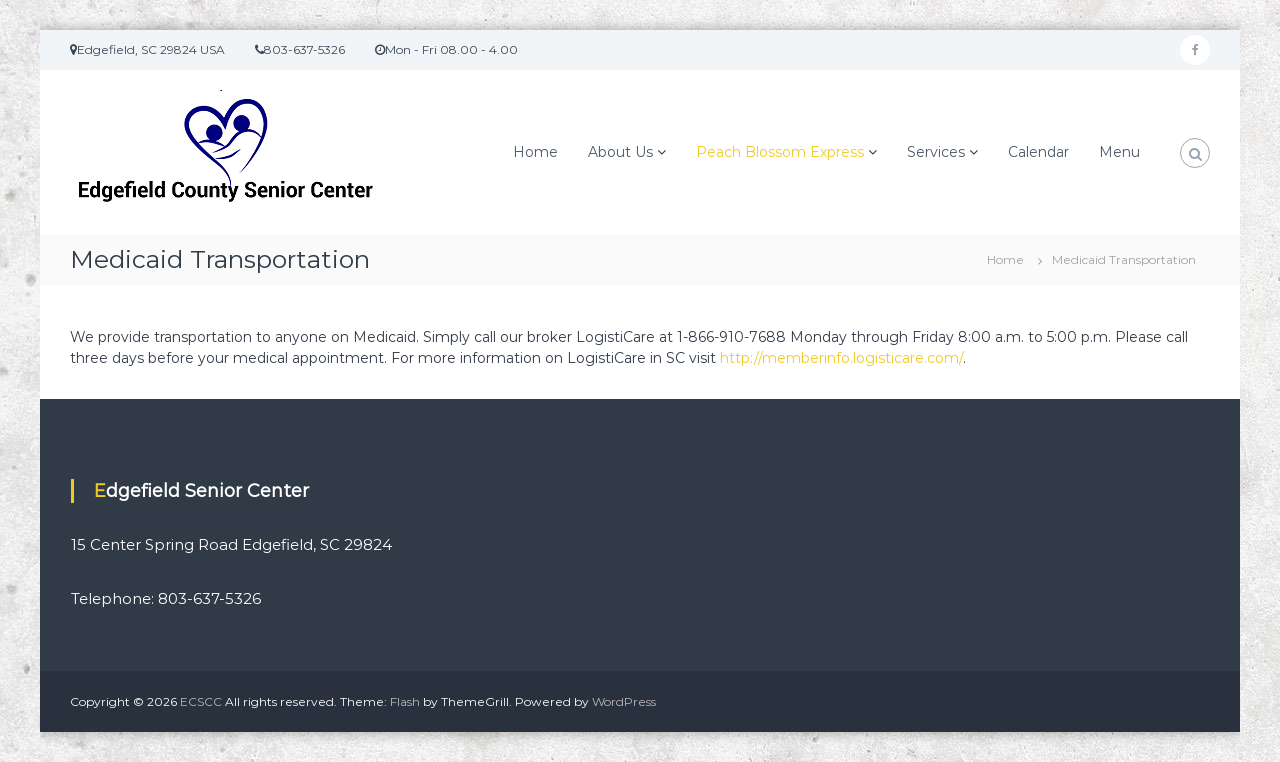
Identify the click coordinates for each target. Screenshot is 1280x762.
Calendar (1038, 152)
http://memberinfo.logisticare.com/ (841, 358)
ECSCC (201, 701)
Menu (1119, 152)
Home (535, 152)
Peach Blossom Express (780, 152)
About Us (620, 152)
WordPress (624, 701)
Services (936, 152)
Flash (405, 701)
